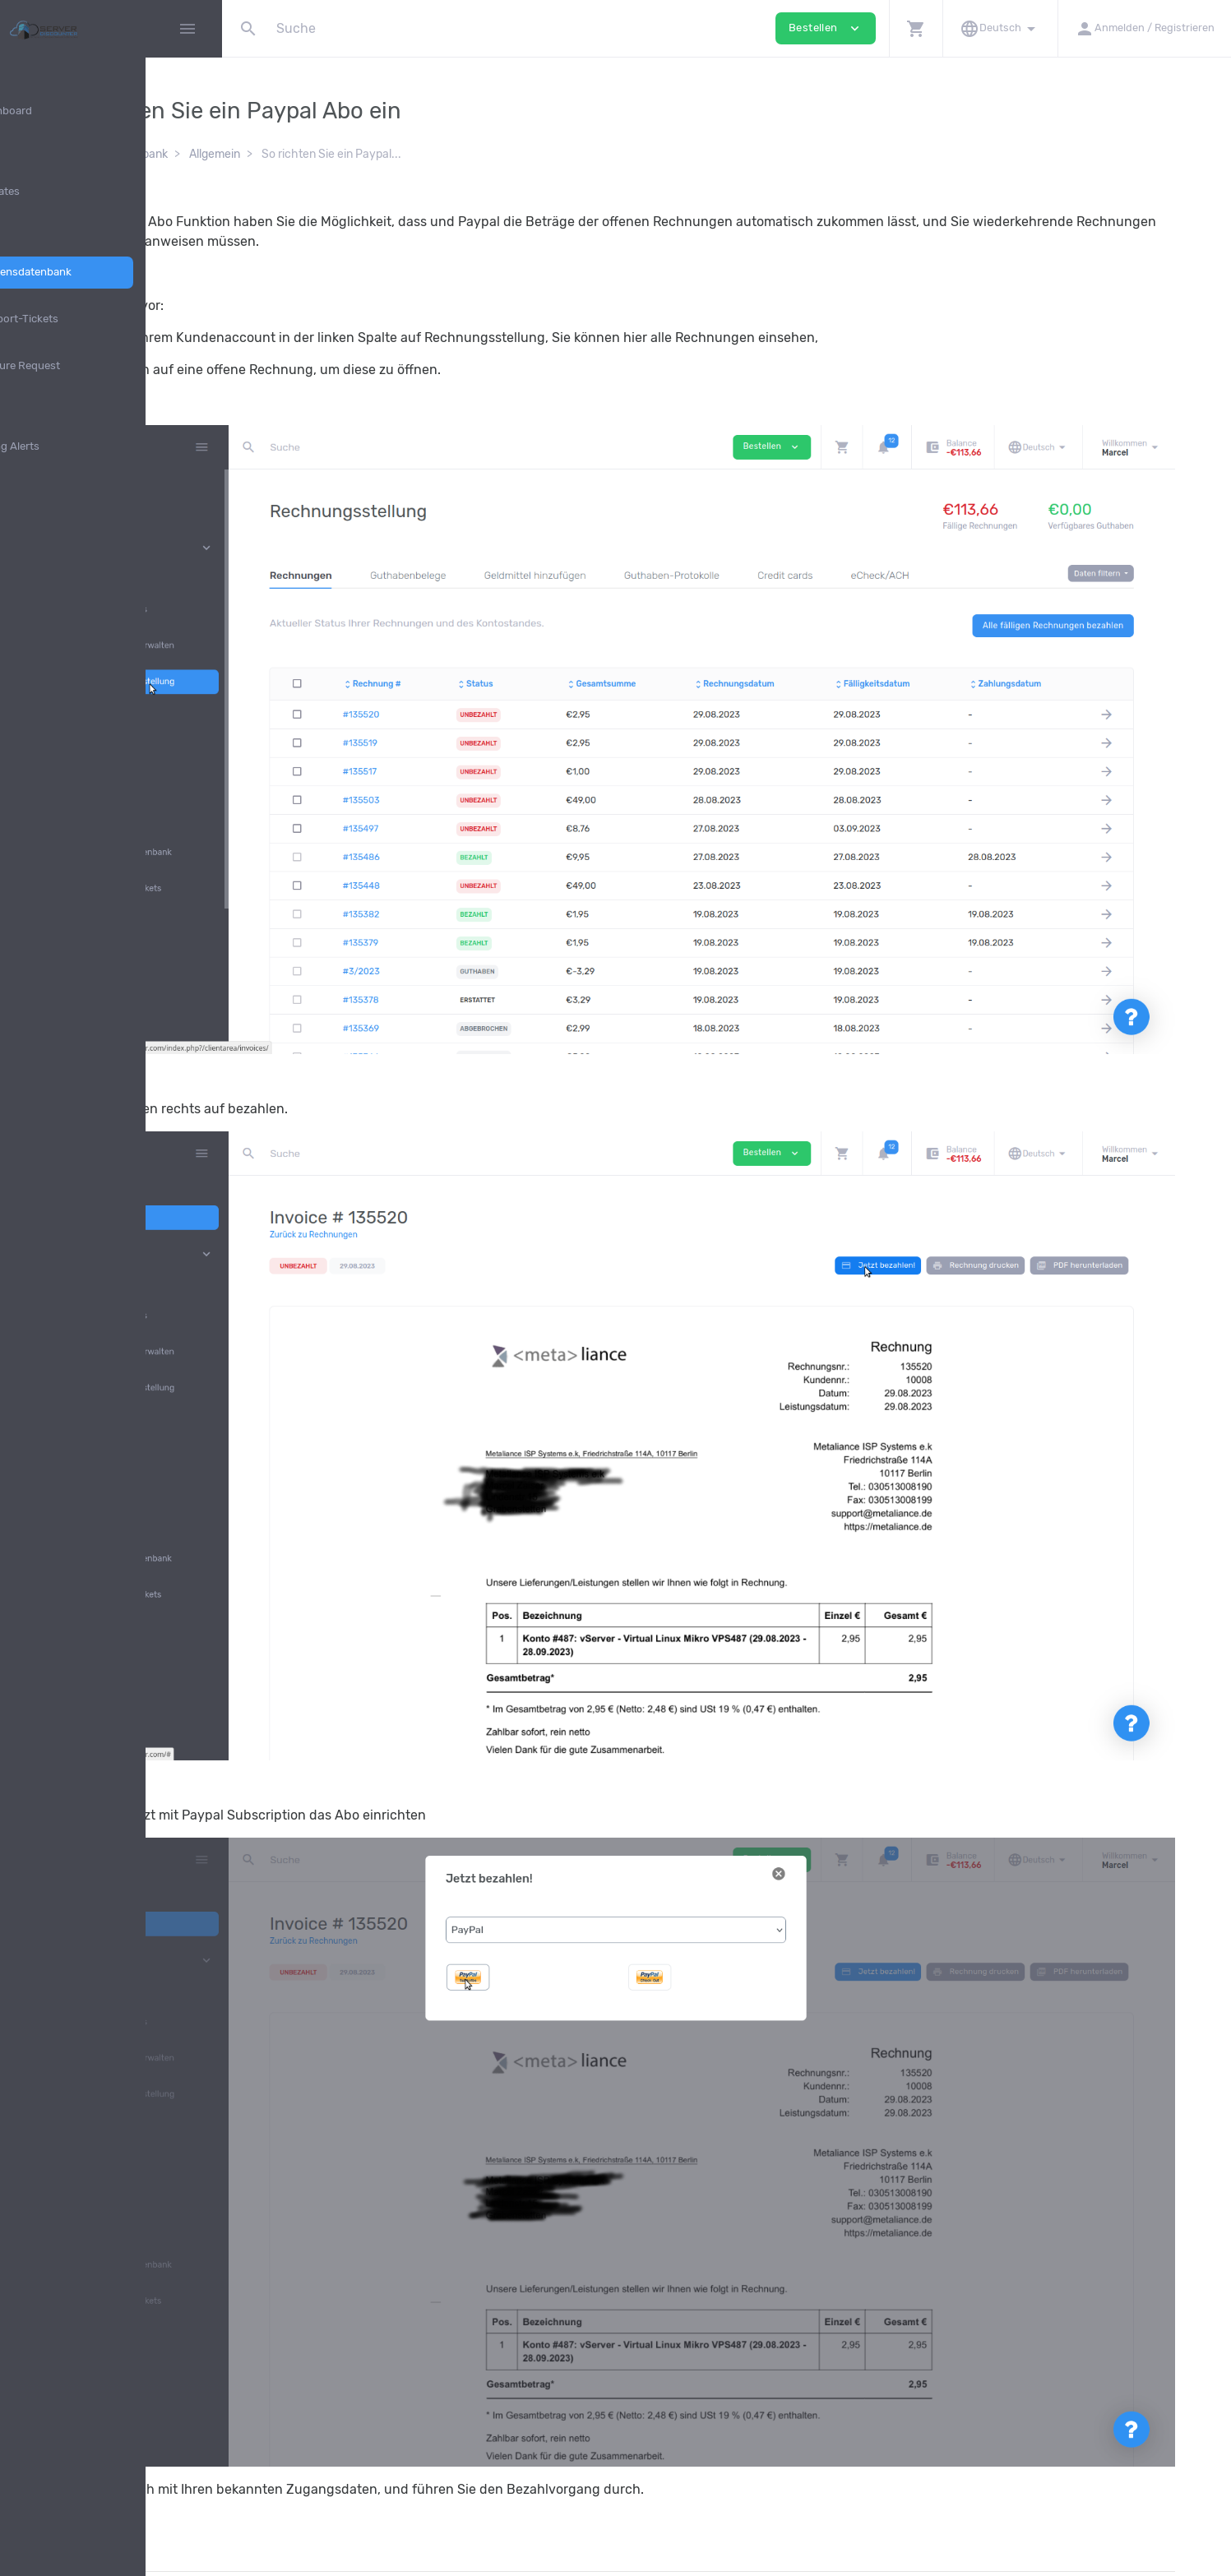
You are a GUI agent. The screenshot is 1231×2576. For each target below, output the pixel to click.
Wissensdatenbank (300, 154)
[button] (915, 28)
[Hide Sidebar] (187, 28)
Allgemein (396, 154)
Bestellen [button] (826, 28)
